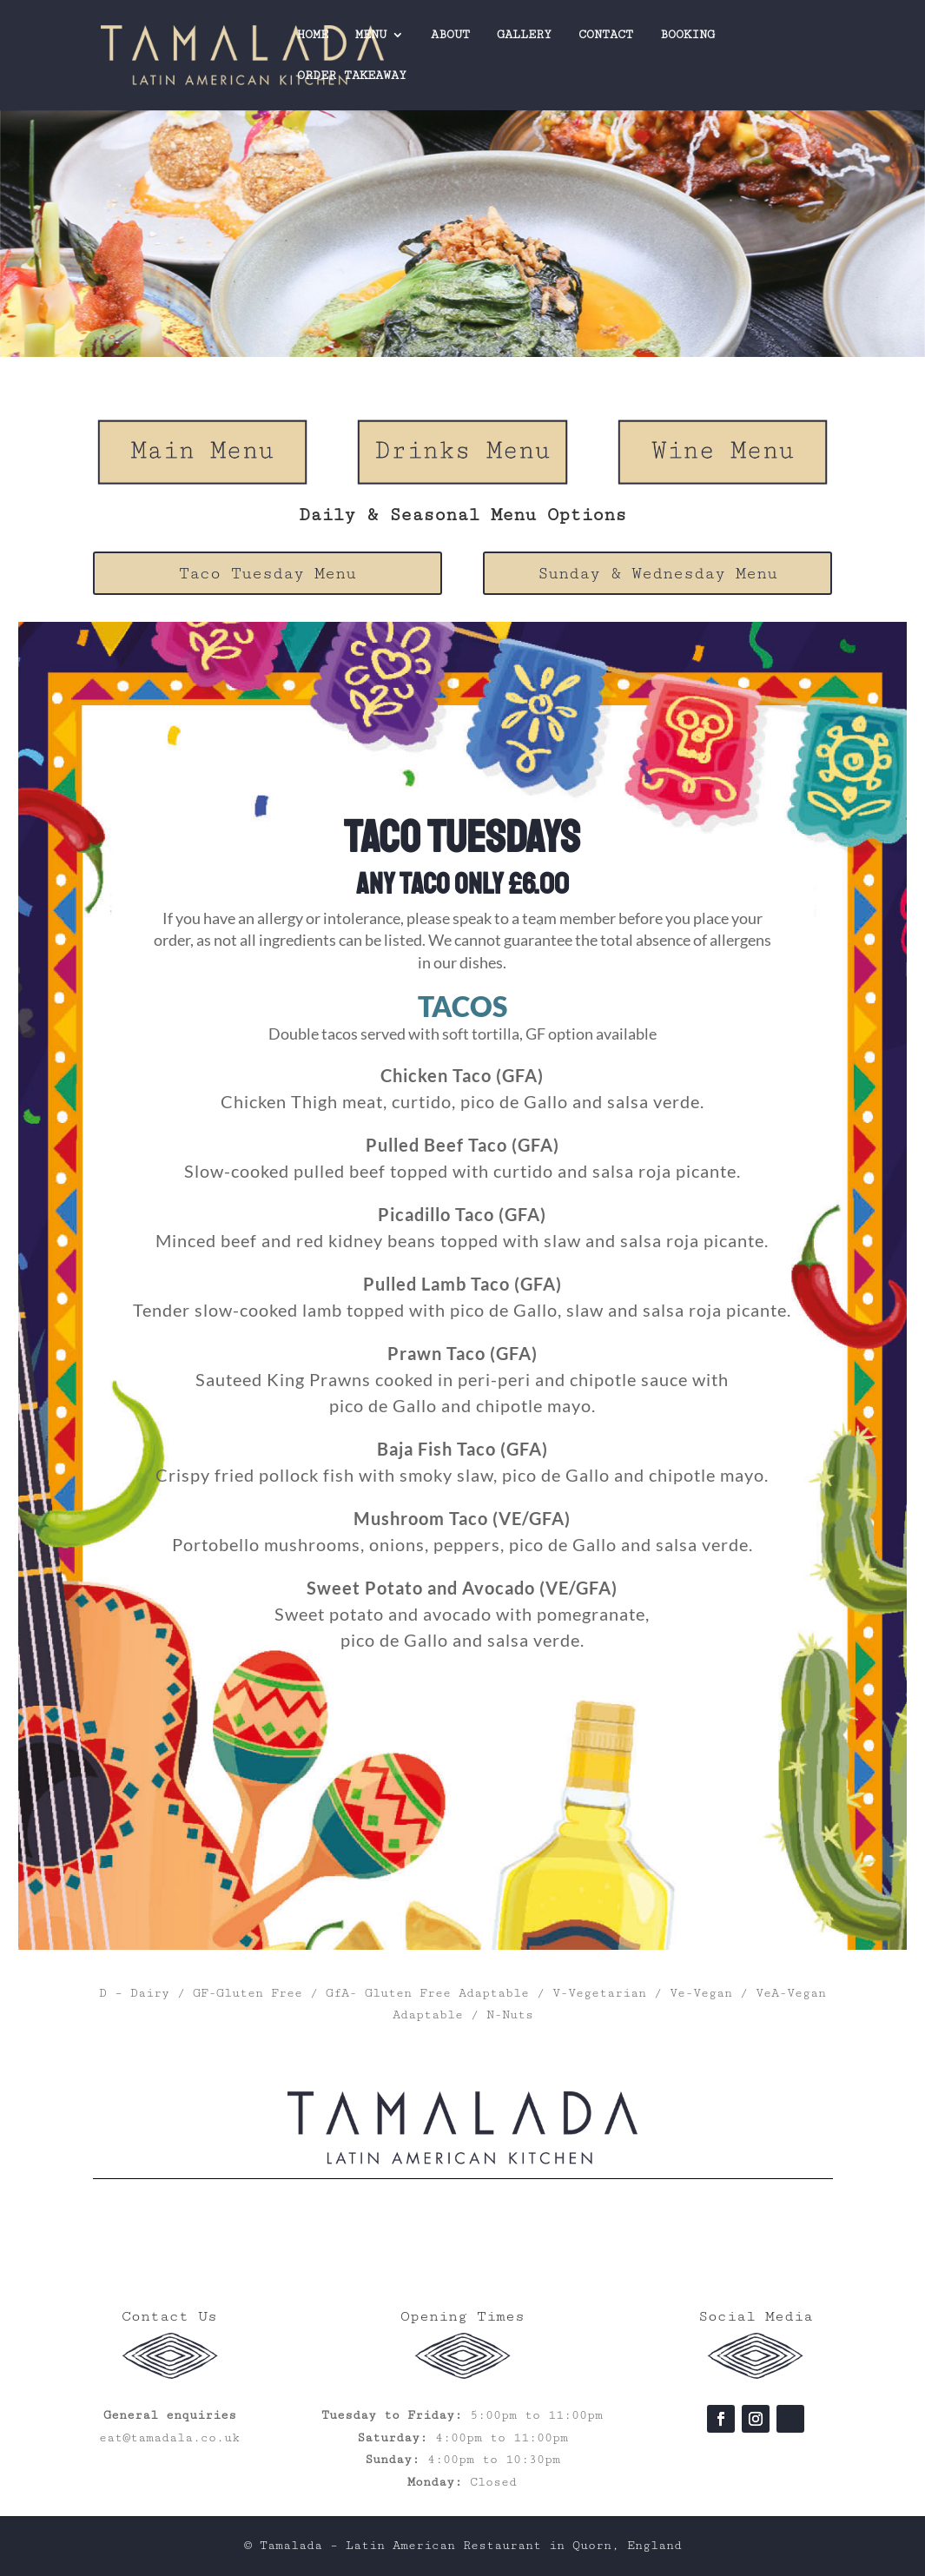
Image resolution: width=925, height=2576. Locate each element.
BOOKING (687, 35)
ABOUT (450, 35)
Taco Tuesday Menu (267, 573)
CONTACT (605, 35)
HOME (312, 35)
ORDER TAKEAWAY (351, 76)
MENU (371, 35)
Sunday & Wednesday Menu (657, 573)
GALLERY (524, 35)
